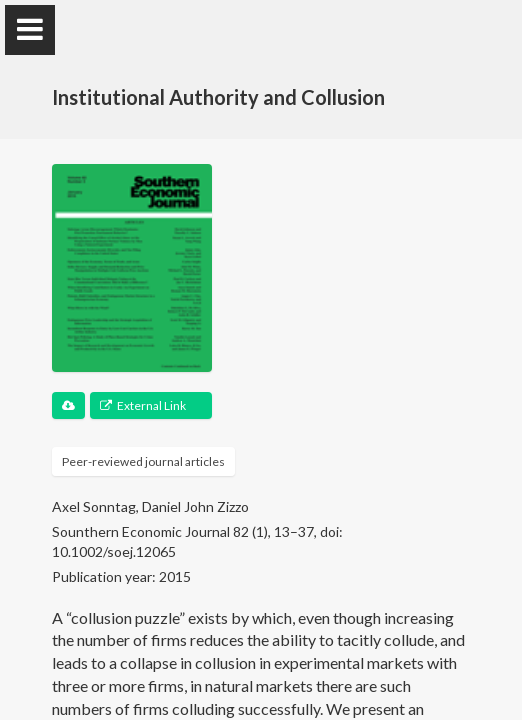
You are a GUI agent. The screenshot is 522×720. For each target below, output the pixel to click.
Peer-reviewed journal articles (143, 461)
